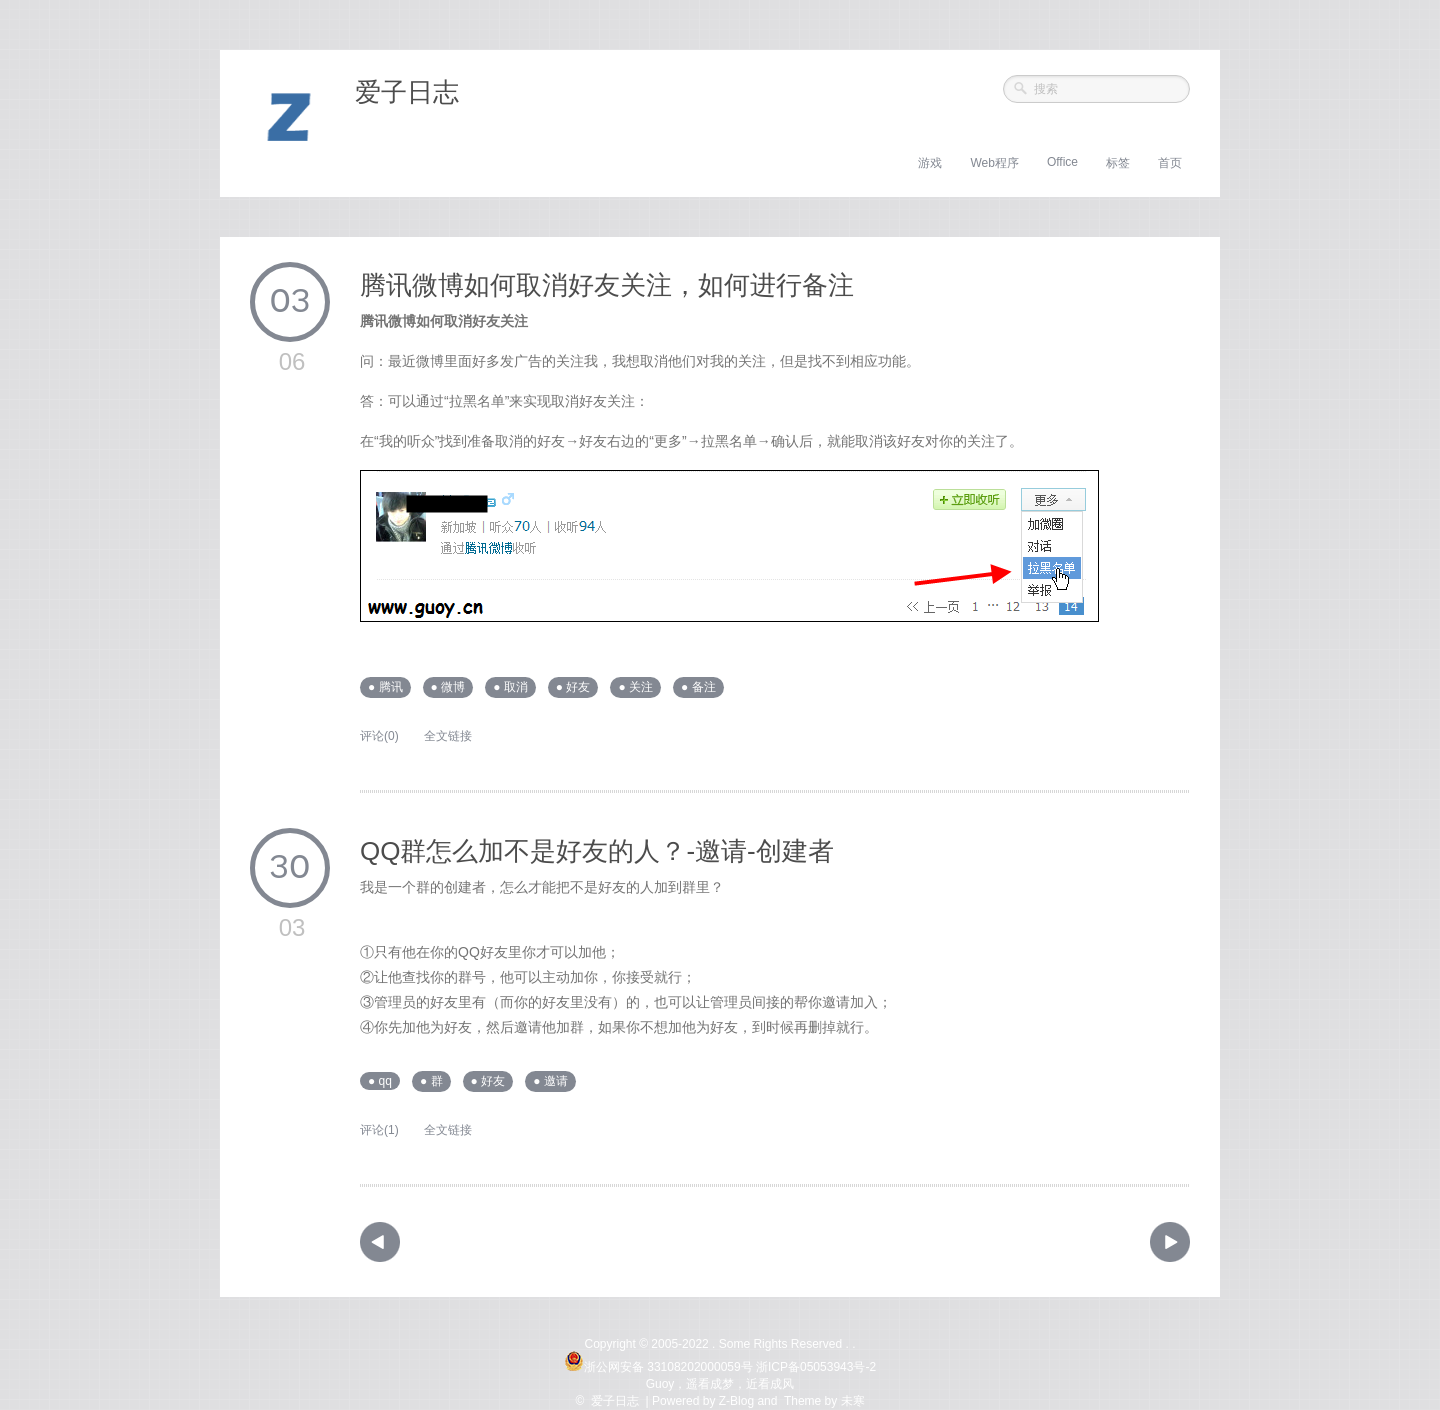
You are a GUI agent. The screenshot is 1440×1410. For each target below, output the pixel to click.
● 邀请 (550, 1081)
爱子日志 (407, 92)
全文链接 (448, 736)
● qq (380, 1081)
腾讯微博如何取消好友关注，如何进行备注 (607, 285)
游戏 (930, 163)
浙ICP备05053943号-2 (816, 1367)
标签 (1118, 163)
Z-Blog (736, 1401)
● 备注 (698, 687)
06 (292, 361)
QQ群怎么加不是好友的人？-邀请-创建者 (597, 851)
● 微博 (448, 687)
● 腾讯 (385, 687)
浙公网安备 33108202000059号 (658, 1367)
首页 (1170, 163)
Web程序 (994, 163)
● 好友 (573, 687)
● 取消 (510, 687)
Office (1062, 162)
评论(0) (379, 736)
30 (290, 868)
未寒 (853, 1401)
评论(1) (379, 1130)
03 (290, 302)
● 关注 (635, 687)
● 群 (431, 1081)
